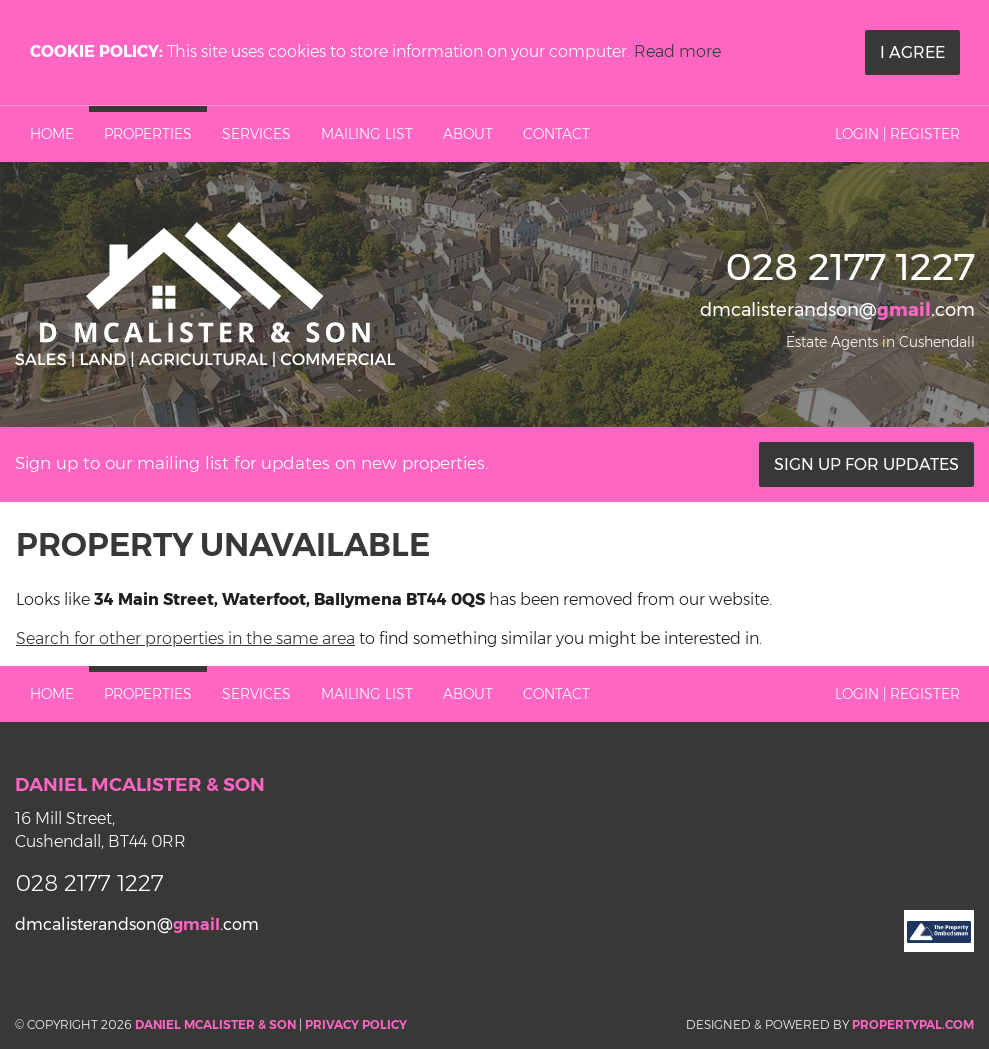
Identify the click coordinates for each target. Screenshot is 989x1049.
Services (256, 134)
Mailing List (367, 134)
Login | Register (897, 134)
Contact (556, 134)
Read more (677, 51)
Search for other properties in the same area (185, 638)
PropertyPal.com (913, 1024)
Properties (148, 134)
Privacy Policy (356, 1024)
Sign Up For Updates (866, 464)
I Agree (912, 52)
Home (52, 134)
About (468, 134)
